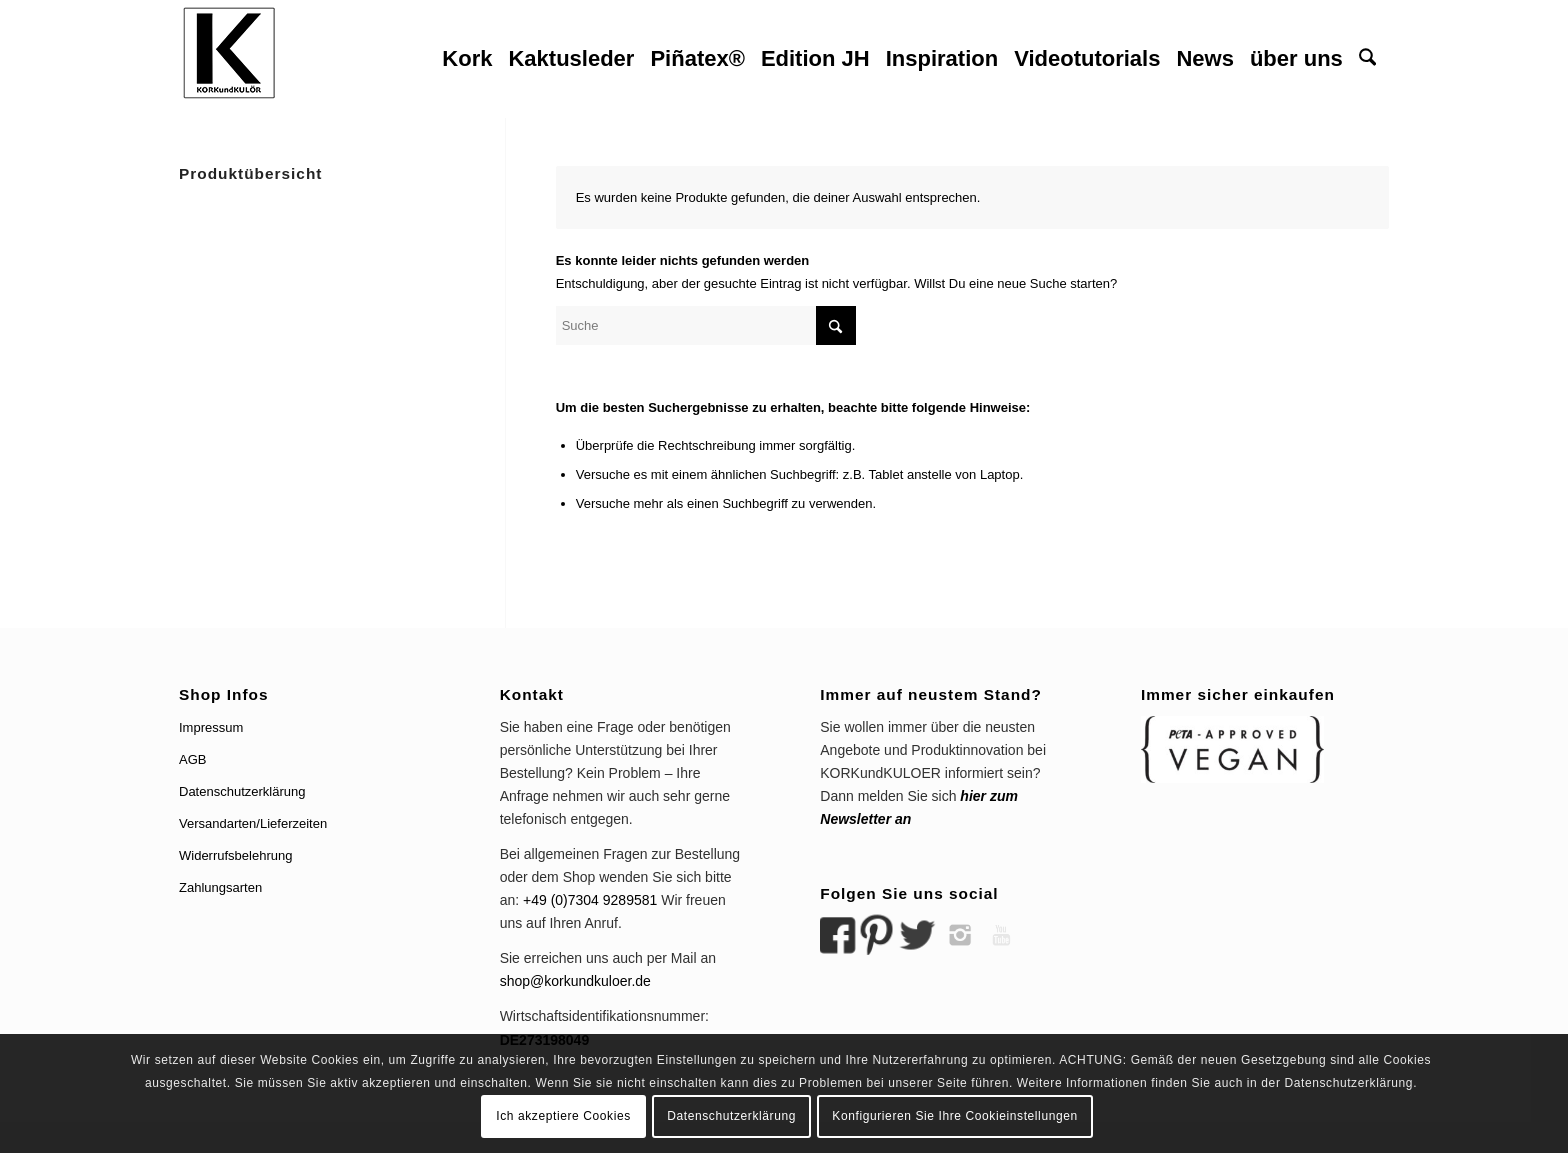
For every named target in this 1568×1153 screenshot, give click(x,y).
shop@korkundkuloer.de (575, 981)
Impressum (211, 727)
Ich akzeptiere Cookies (563, 1116)
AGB (192, 759)
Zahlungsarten (220, 887)
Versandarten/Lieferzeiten (253, 823)
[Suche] (1367, 59)
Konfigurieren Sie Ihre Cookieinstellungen (954, 1116)
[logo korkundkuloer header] (229, 59)
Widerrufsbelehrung (235, 855)
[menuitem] (467, 59)
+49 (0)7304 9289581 (590, 900)
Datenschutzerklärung (242, 791)
